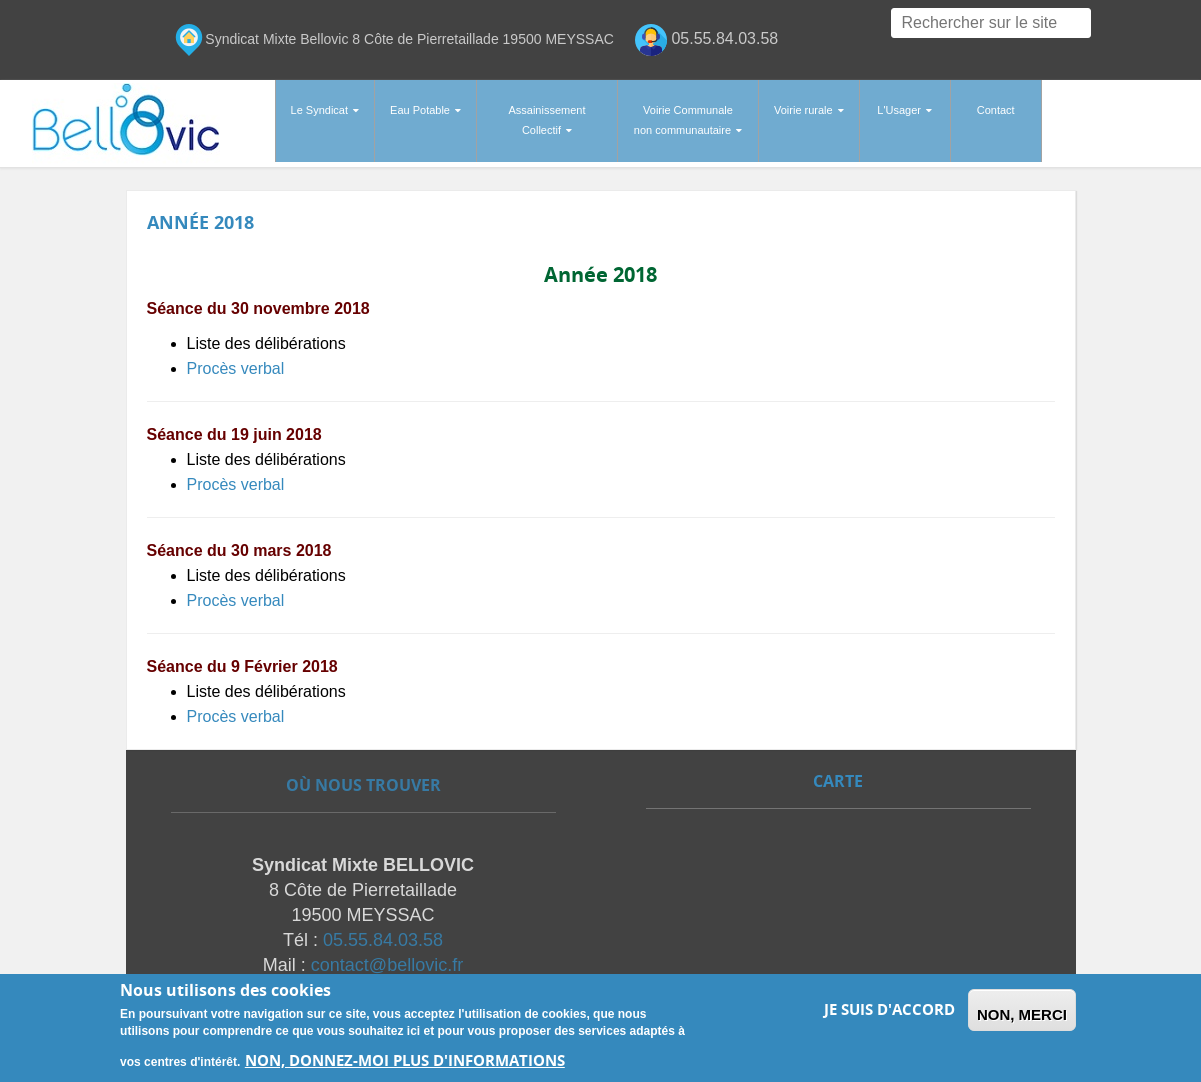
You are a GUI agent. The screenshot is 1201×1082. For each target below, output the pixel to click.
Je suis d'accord (889, 1009)
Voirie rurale (803, 110)
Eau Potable (420, 110)
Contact (996, 110)
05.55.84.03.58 (383, 938)
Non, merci (1022, 1014)
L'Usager (899, 110)
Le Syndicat (319, 110)
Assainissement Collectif (546, 120)
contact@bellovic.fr (387, 963)
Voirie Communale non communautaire (683, 120)
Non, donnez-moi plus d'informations (405, 1060)
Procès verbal (236, 361)
